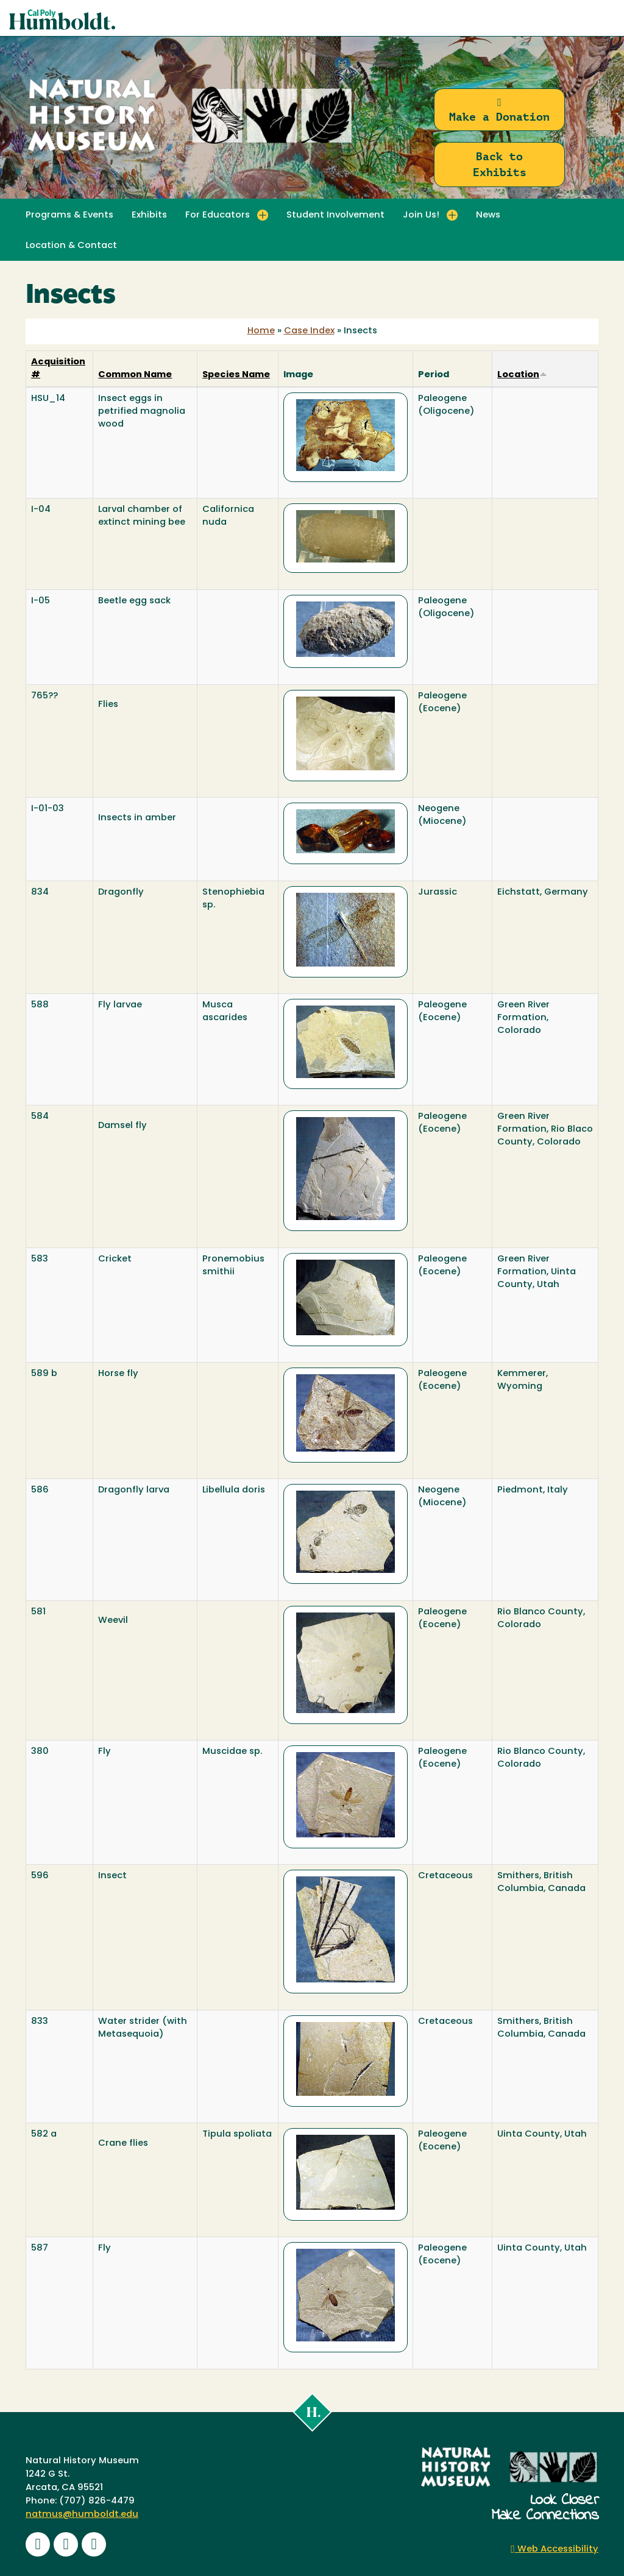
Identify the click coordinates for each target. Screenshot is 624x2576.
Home (261, 331)
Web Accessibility (554, 2549)
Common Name (135, 375)
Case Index (309, 331)
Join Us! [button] (421, 215)
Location (522, 375)
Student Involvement (335, 215)
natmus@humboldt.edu (82, 2514)
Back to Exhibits (499, 164)
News (488, 215)
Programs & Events (69, 215)
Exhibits (149, 215)
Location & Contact (71, 245)
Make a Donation (499, 110)
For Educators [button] (217, 215)
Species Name (236, 375)
